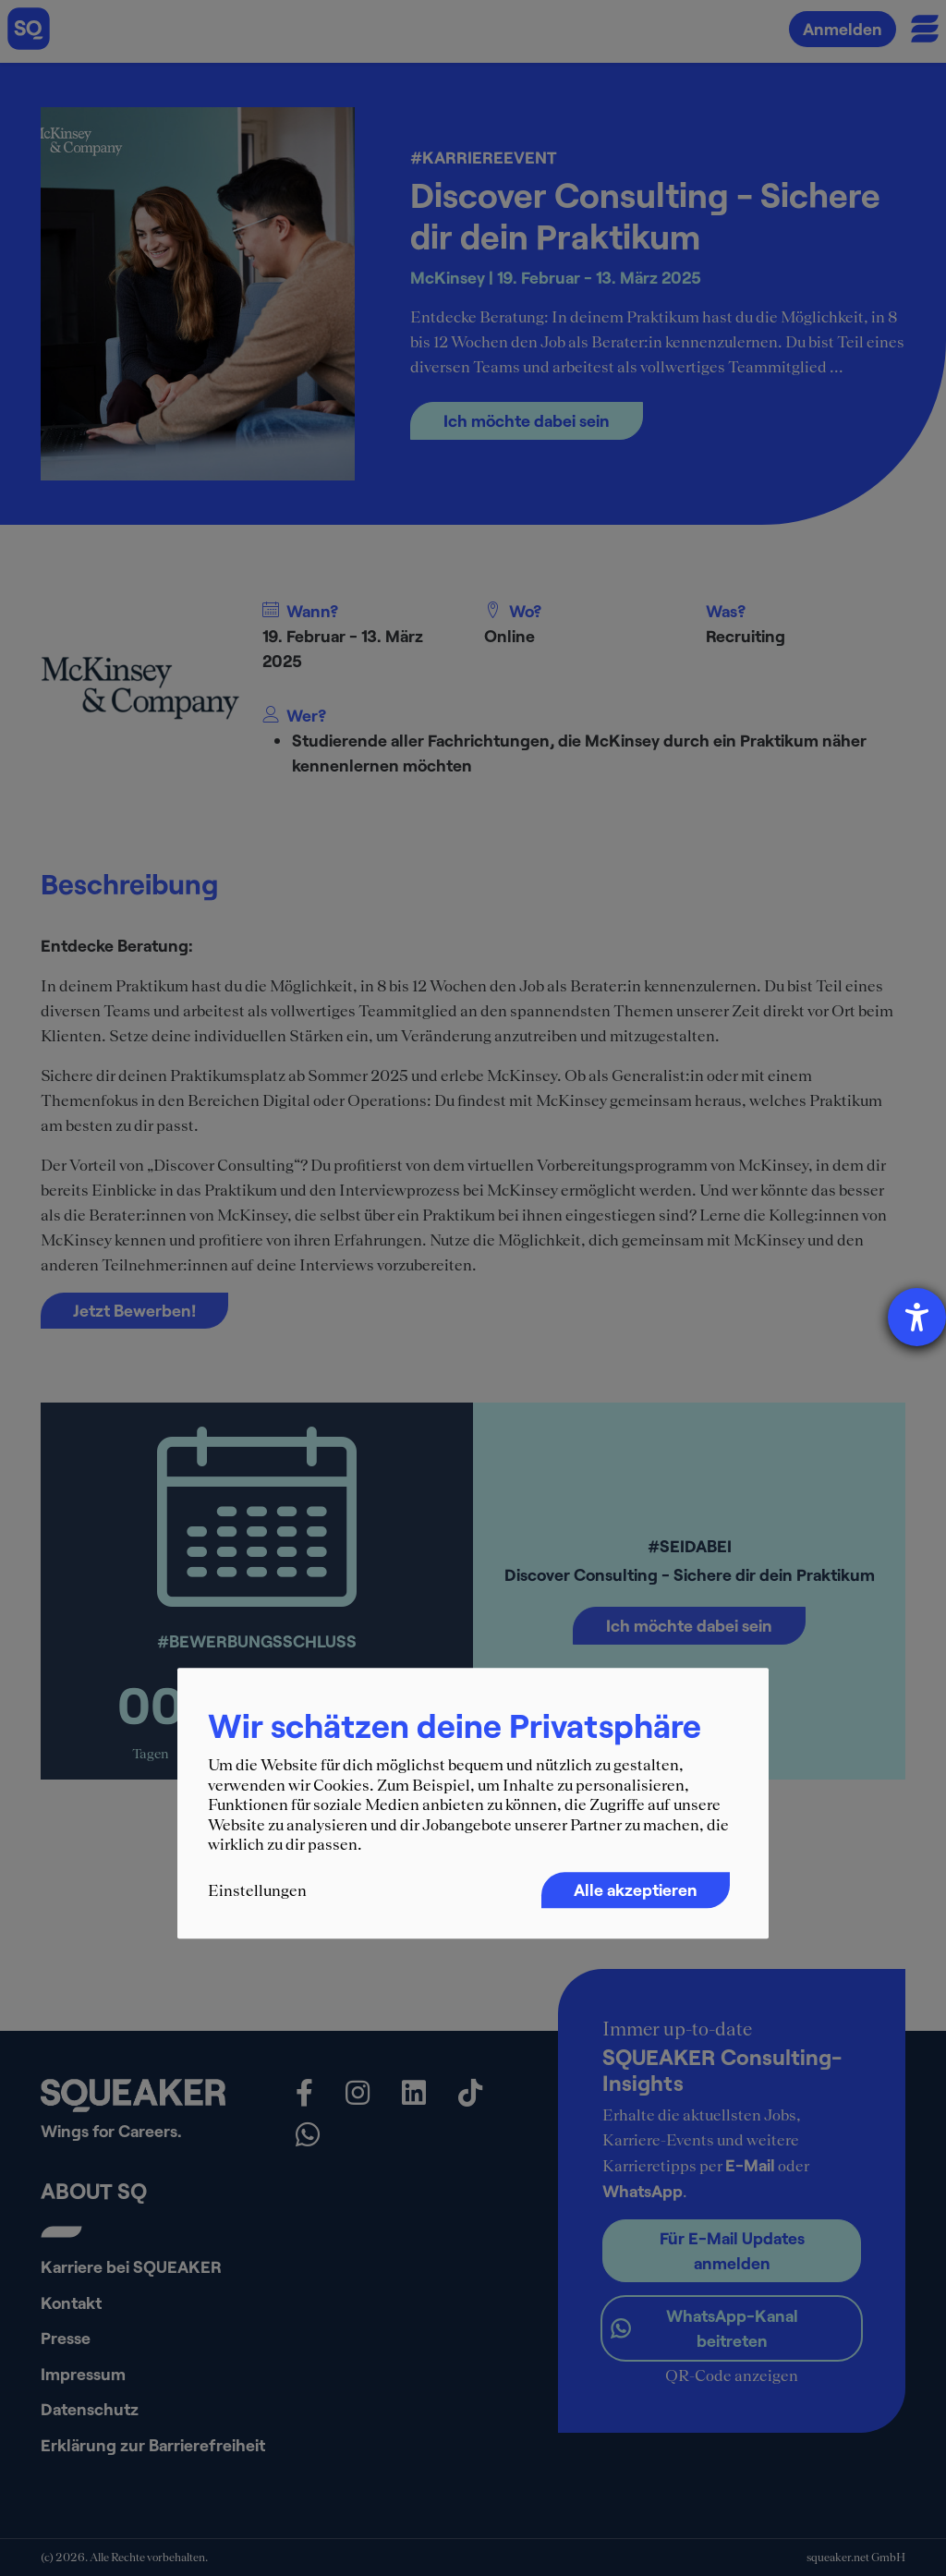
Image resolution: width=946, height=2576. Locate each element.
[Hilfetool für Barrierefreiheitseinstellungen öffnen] (917, 1317)
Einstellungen (257, 1890)
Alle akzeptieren (635, 1889)
